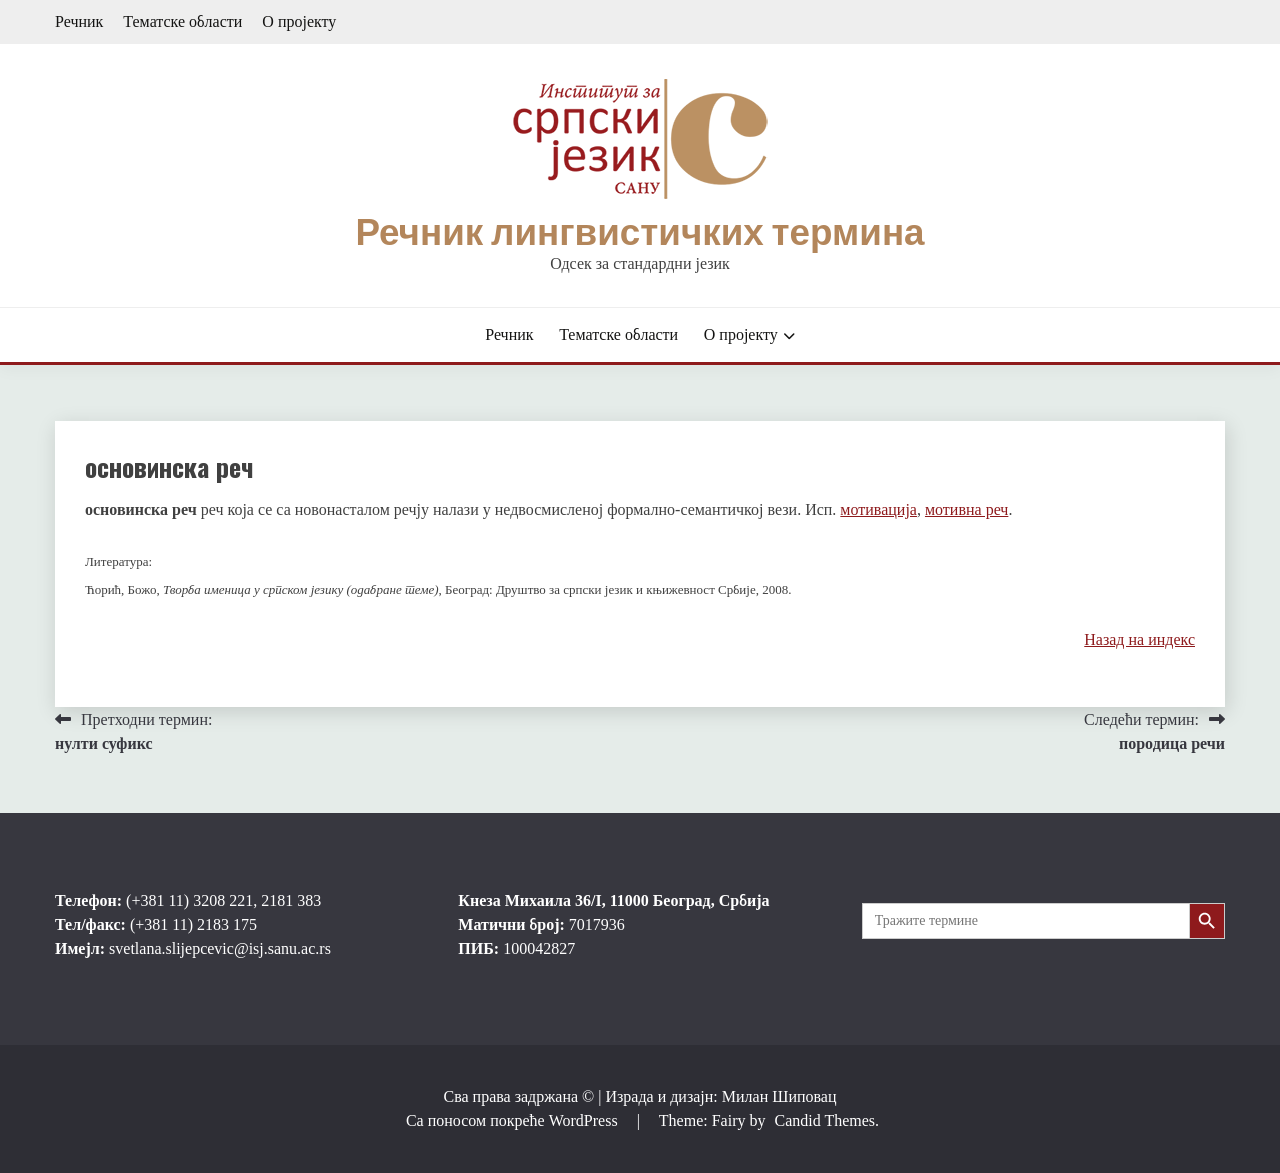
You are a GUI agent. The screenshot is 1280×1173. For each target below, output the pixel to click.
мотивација (878, 509)
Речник (79, 21)
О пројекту (299, 21)
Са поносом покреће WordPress (514, 1120)
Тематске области (182, 21)
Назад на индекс (1139, 639)
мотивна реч (966, 509)
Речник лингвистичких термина (639, 232)
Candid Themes (824, 1120)
